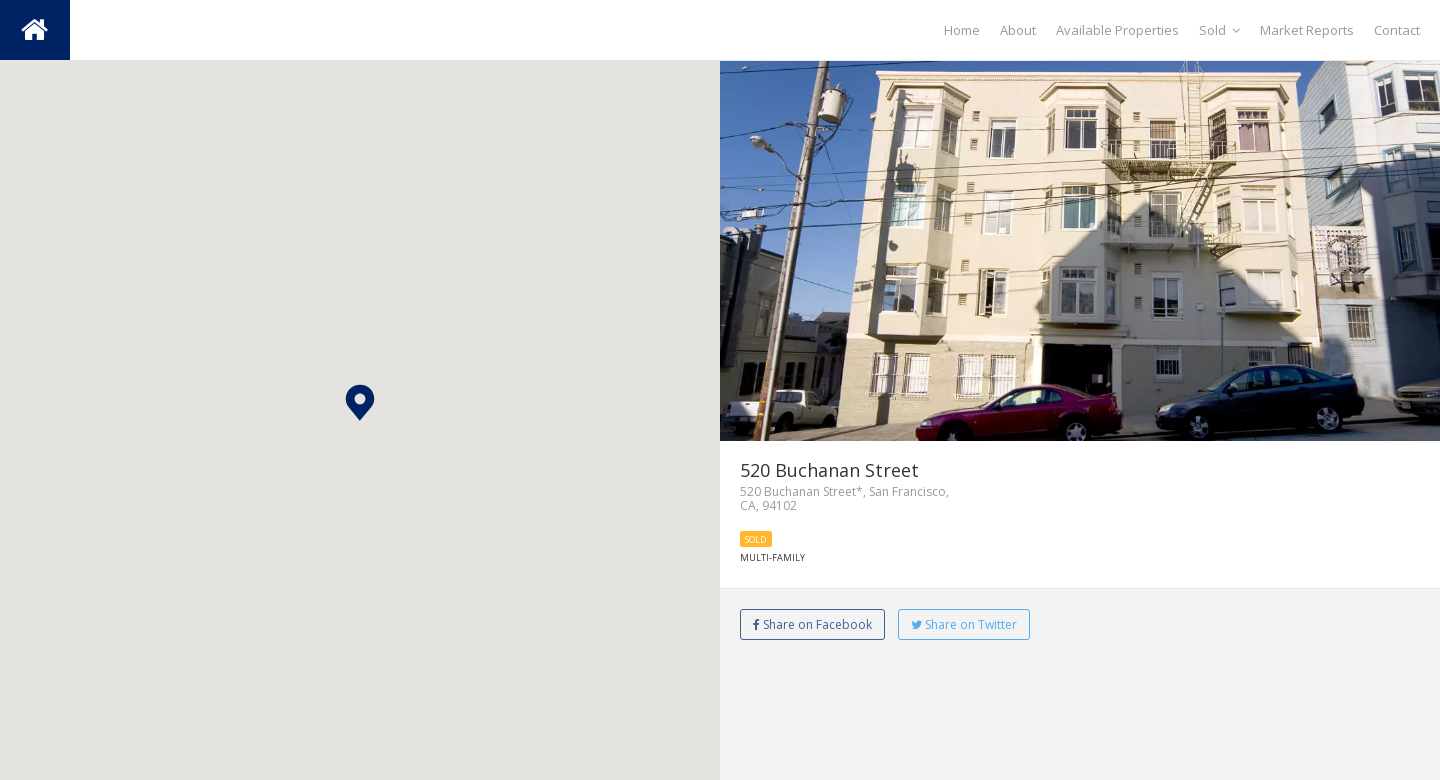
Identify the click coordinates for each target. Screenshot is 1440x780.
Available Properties (1117, 30)
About (1018, 30)
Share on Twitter (964, 624)
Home (962, 30)
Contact (1397, 30)
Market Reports (1307, 30)
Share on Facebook (812, 624)
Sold (1219, 30)
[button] (360, 402)
